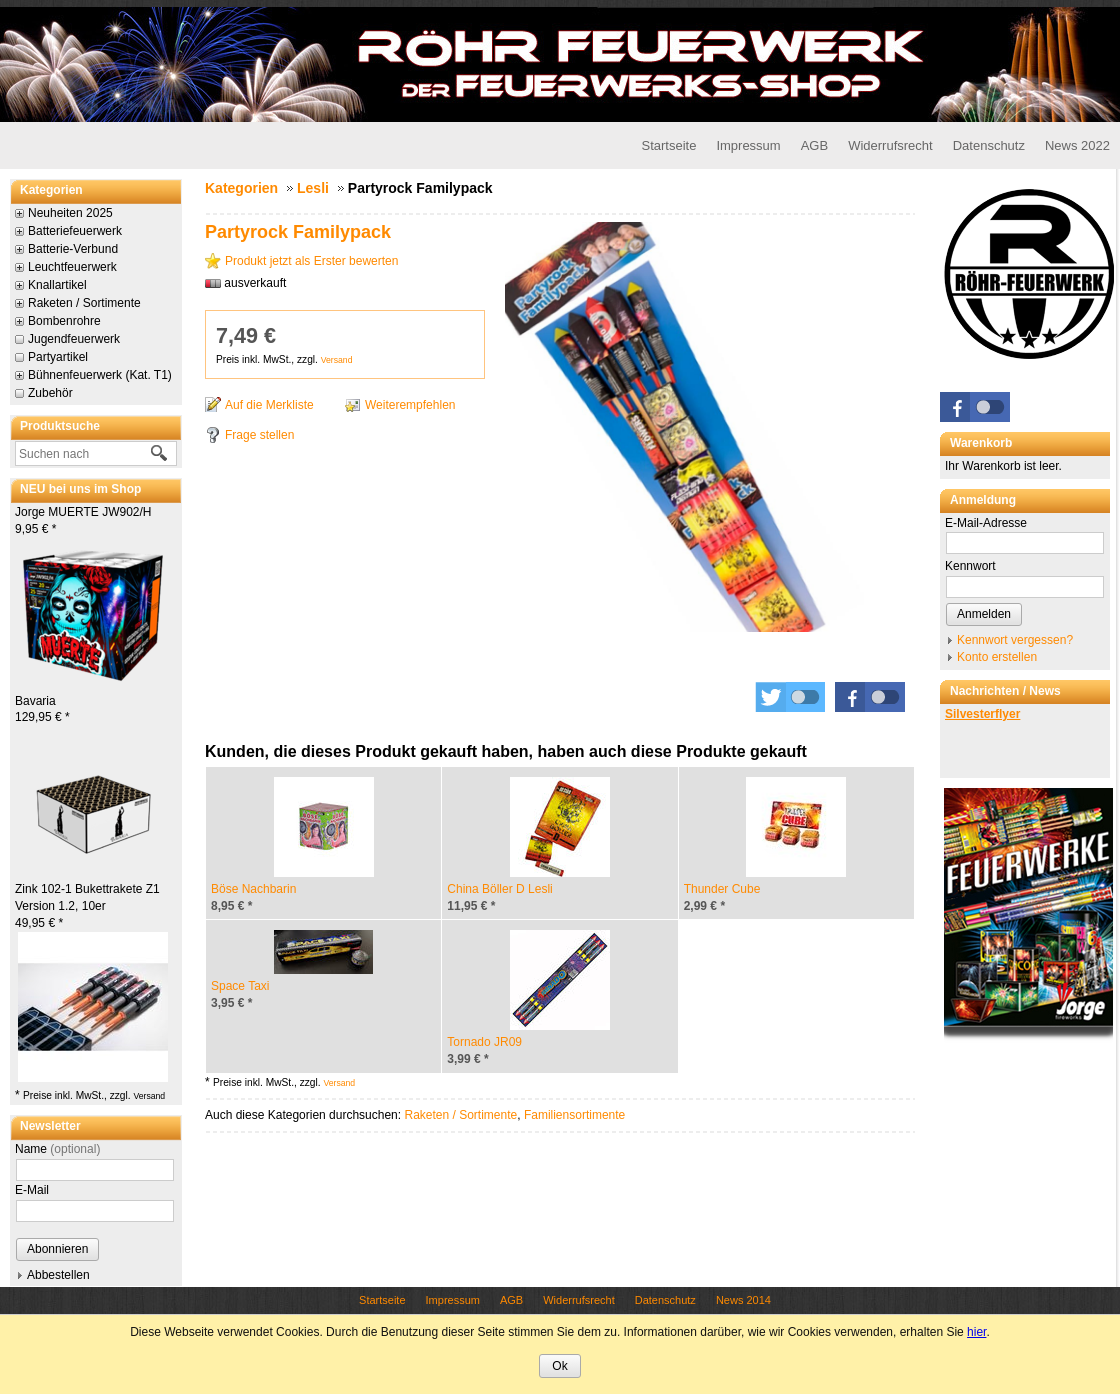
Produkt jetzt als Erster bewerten (311, 261)
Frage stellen (259, 435)
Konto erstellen (997, 657)
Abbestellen (58, 1275)
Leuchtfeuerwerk (72, 267)
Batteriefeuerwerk (75, 231)
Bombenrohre (64, 321)
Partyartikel (58, 357)
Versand (149, 1096)
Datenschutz (989, 145)
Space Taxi (240, 986)
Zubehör (50, 393)
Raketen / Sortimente (84, 303)
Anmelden (984, 614)
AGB (814, 145)
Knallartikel (57, 285)
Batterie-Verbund (73, 249)
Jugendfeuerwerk (74, 339)
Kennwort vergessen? (1015, 640)
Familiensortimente (574, 1115)
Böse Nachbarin (253, 889)
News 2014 (743, 1300)
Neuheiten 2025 (70, 213)
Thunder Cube (722, 889)
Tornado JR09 (484, 1042)
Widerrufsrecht (890, 145)
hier (976, 1332)
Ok (559, 1366)
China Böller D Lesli (499, 889)
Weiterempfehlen (410, 405)
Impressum (748, 145)
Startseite (668, 145)
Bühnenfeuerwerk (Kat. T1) (100, 375)
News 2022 (1077, 145)
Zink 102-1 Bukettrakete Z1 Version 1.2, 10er (87, 906)
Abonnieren (57, 1249)
